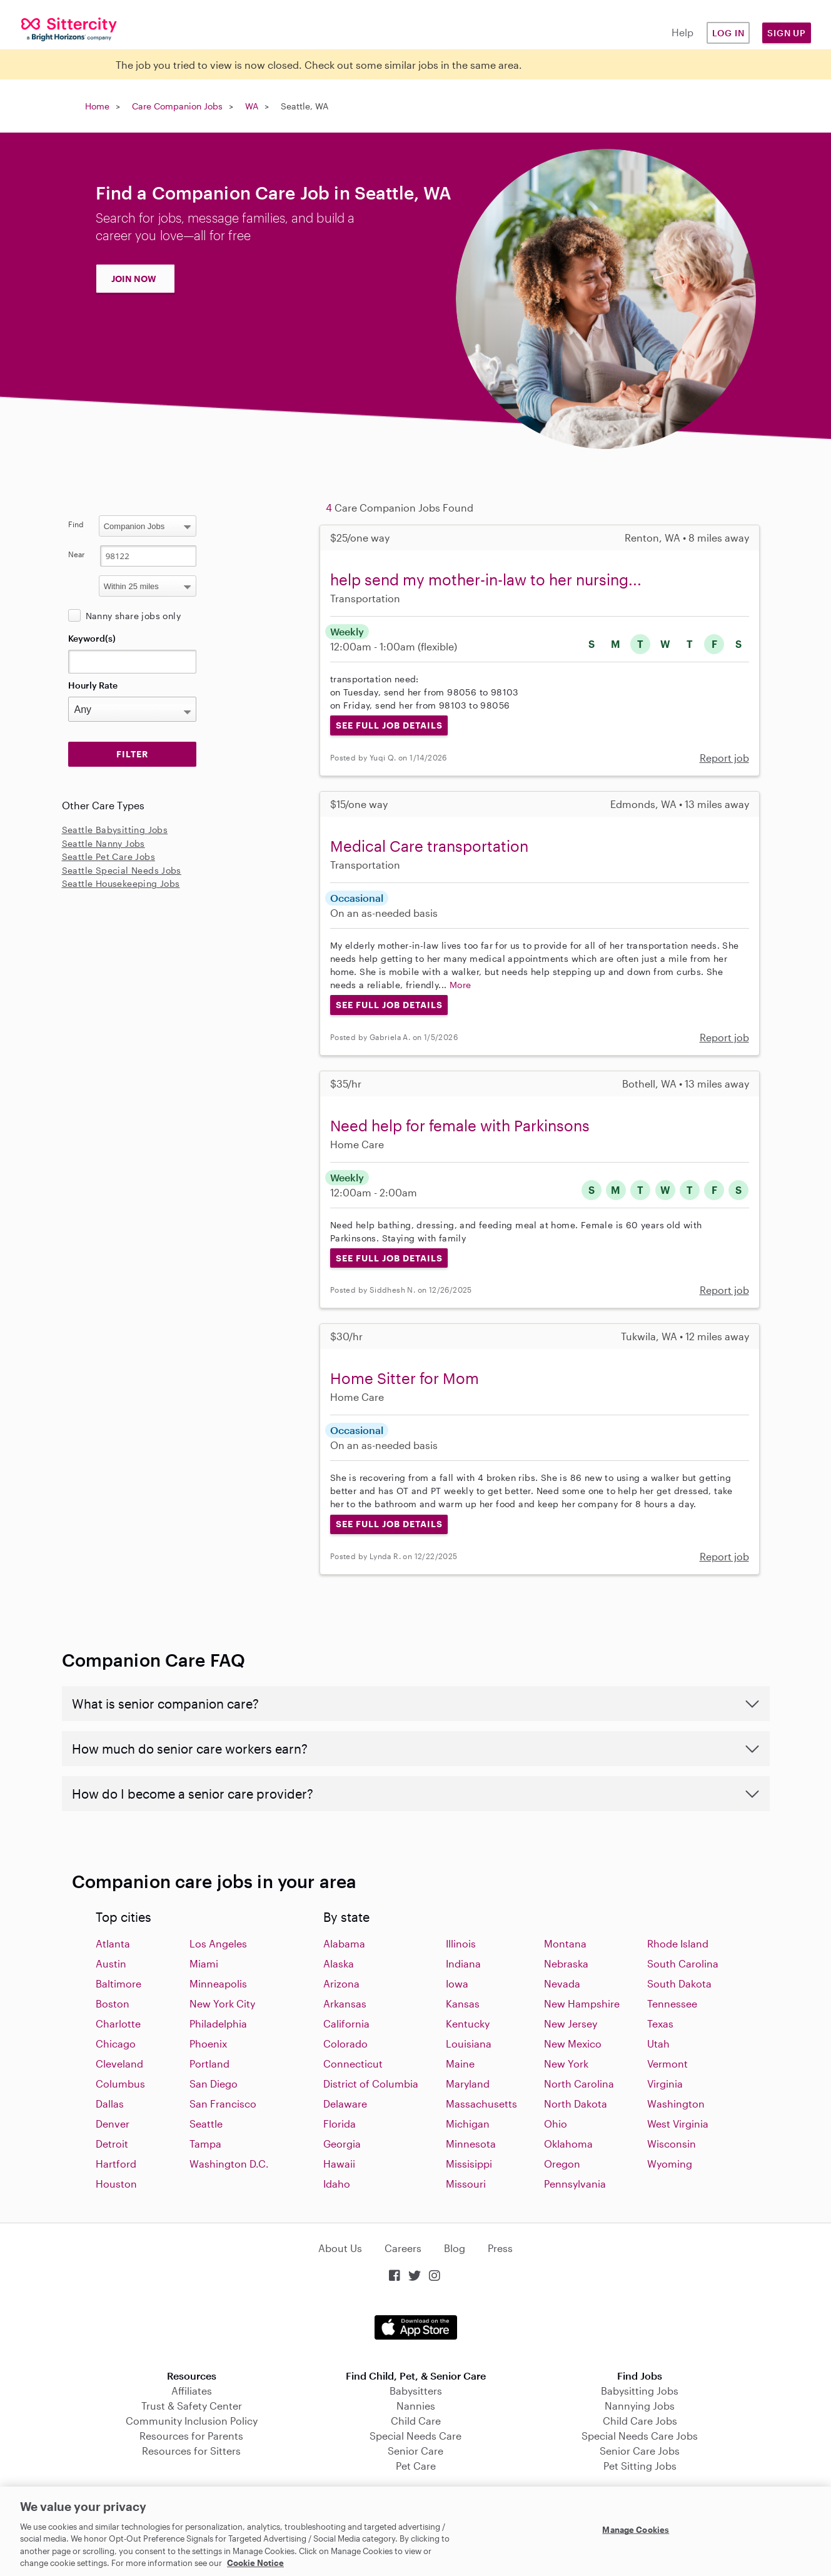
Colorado (345, 2043)
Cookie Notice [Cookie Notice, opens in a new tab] (255, 2563)
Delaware (345, 2103)
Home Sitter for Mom (404, 1378)
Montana (565, 1943)
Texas (660, 2023)
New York (566, 2063)
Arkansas (344, 2003)
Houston (116, 2184)
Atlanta (113, 1943)
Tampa (205, 2143)
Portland (209, 2063)
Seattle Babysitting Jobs (115, 829)
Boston (112, 2003)
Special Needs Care (415, 2436)
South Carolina (682, 1963)
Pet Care (416, 2466)
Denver (112, 2123)
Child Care (416, 2421)
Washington (676, 2103)
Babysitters (416, 2391)
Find (76, 524)
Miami (203, 1963)
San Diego (213, 2083)
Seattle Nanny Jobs (103, 843)
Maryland (468, 2083)
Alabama (344, 1943)
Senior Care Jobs (640, 2451)
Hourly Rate (93, 685)
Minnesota (471, 2143)
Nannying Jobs (640, 2406)
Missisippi (469, 2163)
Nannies (415, 2406)
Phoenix (208, 2043)
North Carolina (579, 2083)
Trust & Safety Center (191, 2406)
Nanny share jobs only (133, 615)
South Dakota (679, 1983)
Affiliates (191, 2391)
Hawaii (339, 2163)
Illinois (461, 1943)
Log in (728, 33)
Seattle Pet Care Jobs (108, 856)
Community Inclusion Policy (192, 2421)
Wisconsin (671, 2143)
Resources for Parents (191, 2436)
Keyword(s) (92, 638)
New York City (222, 2003)
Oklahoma (568, 2143)
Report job (724, 758)
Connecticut (353, 2063)
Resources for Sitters (191, 2451)
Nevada (562, 1983)
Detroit (112, 2143)
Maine (460, 2063)
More (460, 984)
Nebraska (566, 1963)
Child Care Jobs (640, 2421)
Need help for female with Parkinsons (460, 1125)
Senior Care (415, 2451)
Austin (111, 1963)
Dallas (110, 2103)
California (346, 2023)
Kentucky (468, 2023)
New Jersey (570, 2023)
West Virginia (677, 2123)
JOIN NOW (133, 278)
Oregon (562, 2163)
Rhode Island (677, 1943)
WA (251, 106)
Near (76, 554)
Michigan (468, 2123)
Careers (403, 2248)
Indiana (463, 1963)
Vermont (667, 2063)
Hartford (116, 2163)
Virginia (665, 2083)
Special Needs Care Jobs (640, 2436)
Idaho (336, 2184)
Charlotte (118, 2023)
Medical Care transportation (429, 846)
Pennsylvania (575, 2184)
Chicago (116, 2043)
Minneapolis (218, 1983)
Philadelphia (218, 2023)
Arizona (341, 1983)
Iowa (457, 1983)
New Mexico (573, 2043)
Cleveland (119, 2063)
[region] (415, 2531)
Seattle (206, 2123)
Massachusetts (481, 2103)
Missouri (466, 2184)
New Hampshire (582, 2003)
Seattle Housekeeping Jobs (121, 883)
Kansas (463, 2003)
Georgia (342, 2143)
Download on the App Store (416, 2327)
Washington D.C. (229, 2163)
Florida (339, 2123)
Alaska (338, 1963)
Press (500, 2248)
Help (682, 32)
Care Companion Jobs (177, 106)
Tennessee (672, 2003)
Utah (658, 2043)
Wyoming (669, 2163)
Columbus (120, 2083)
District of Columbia (370, 2083)
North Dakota (575, 2103)
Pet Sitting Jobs (640, 2466)
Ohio (555, 2123)
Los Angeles (218, 1943)
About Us (340, 2248)
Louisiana (468, 2043)
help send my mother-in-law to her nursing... (486, 579)
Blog (454, 2248)
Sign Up (786, 33)
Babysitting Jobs (639, 2391)
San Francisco (222, 2103)
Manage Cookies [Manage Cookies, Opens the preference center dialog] (635, 2530)
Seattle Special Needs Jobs (121, 870)
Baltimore (118, 1983)
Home (97, 106)
